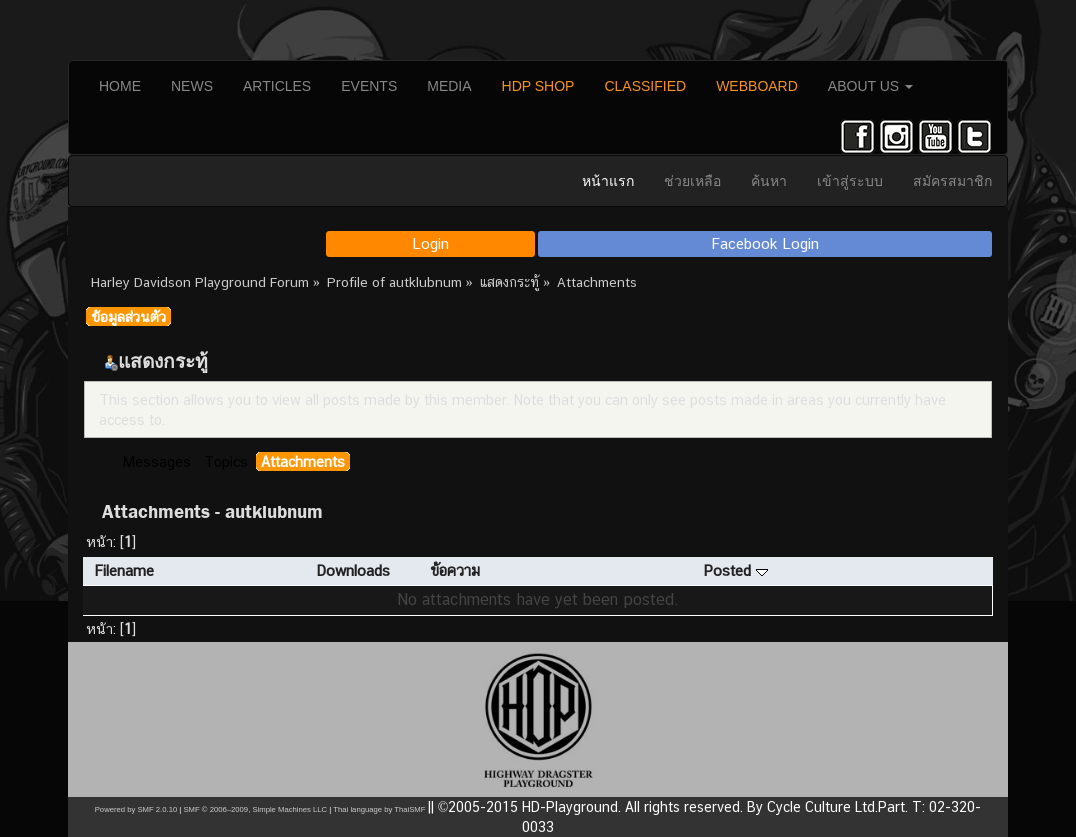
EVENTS (369, 86)
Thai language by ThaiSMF (379, 809)
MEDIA (449, 86)
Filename (124, 570)
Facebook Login (765, 243)
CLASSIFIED (645, 86)
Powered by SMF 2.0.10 (136, 809)
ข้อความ (455, 570)
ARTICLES (277, 86)
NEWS (192, 86)
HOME (120, 86)
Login (430, 243)
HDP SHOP (538, 86)
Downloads (353, 570)
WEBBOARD (757, 86)
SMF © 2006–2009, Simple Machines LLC (255, 809)
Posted (735, 570)
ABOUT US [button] (870, 86)
